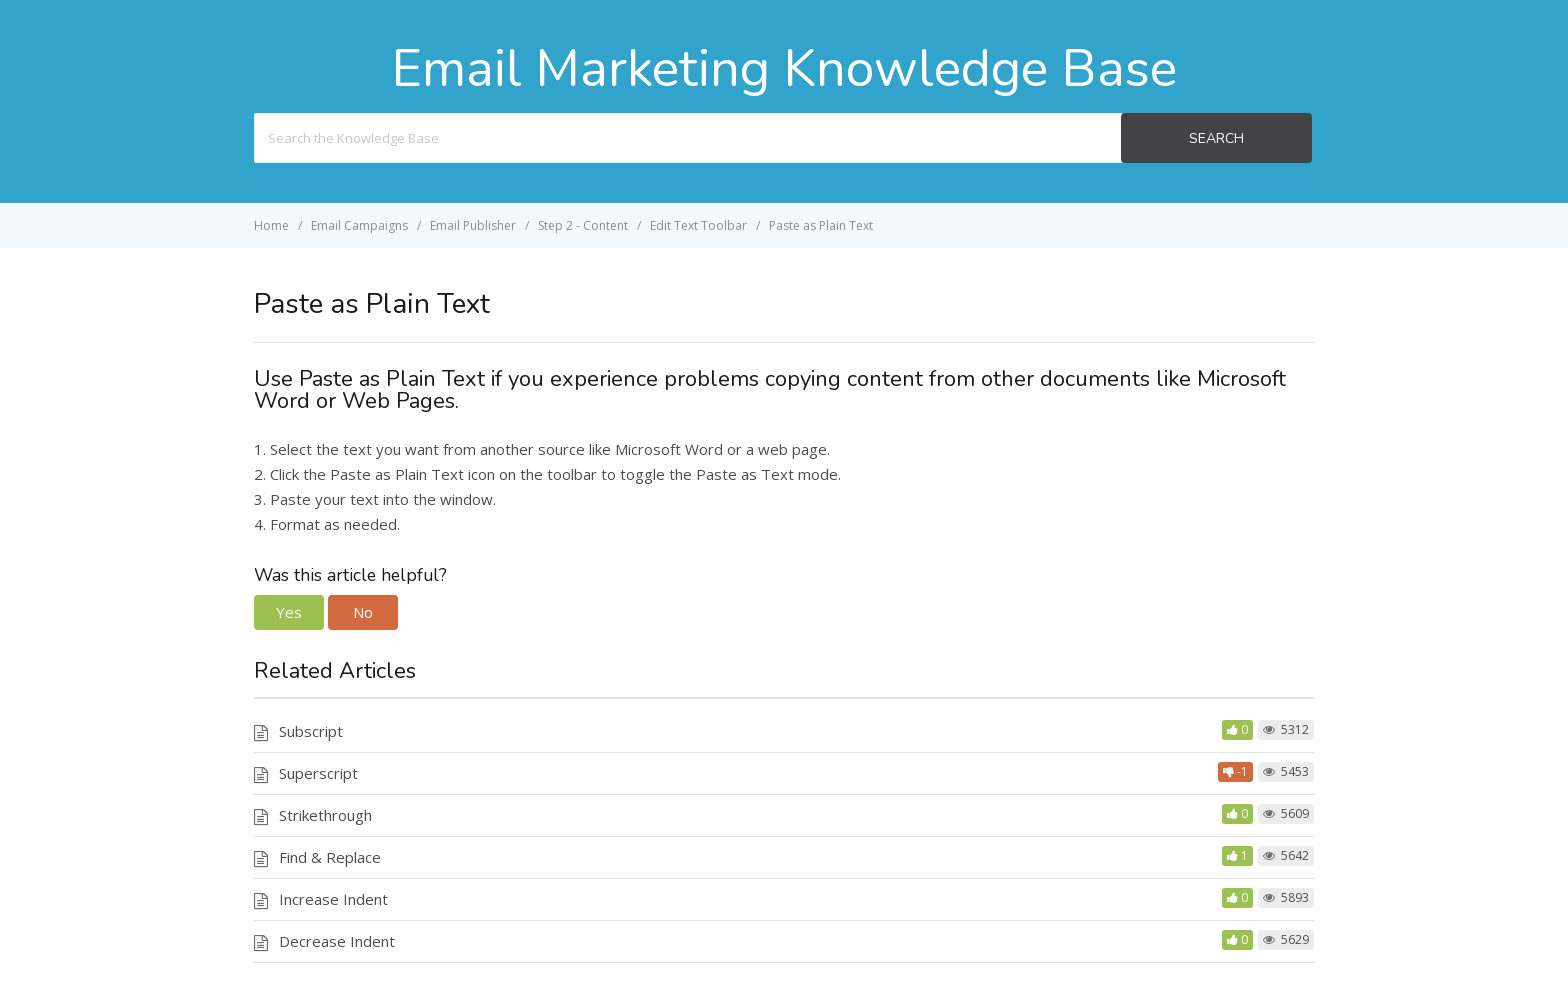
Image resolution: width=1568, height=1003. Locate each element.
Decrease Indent (337, 941)
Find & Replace (330, 857)
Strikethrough (325, 815)
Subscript (311, 731)
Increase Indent (333, 899)
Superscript (318, 773)
